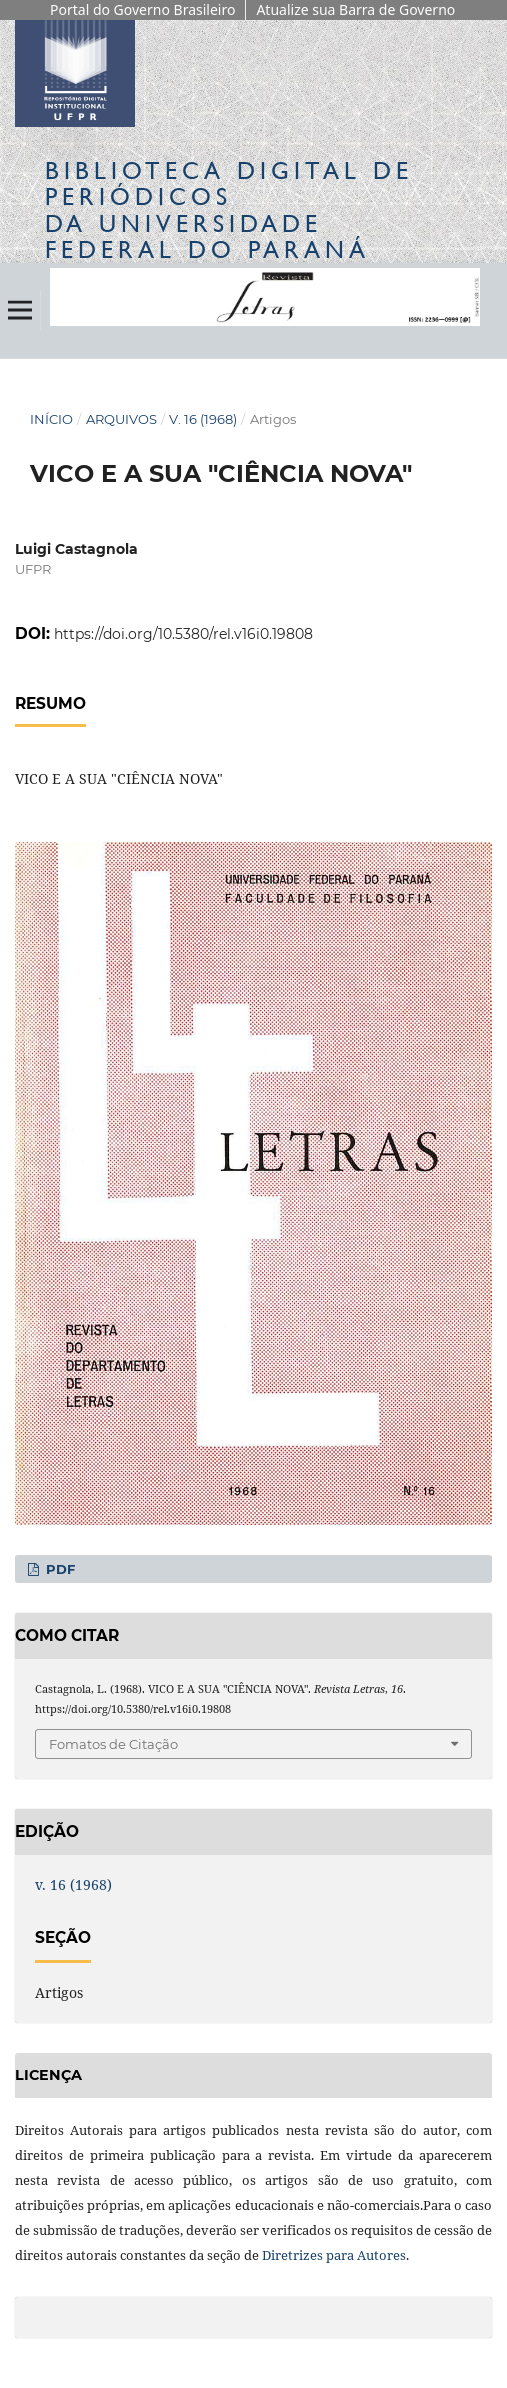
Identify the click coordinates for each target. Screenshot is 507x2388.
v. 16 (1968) (203, 419)
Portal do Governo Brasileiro (142, 9)
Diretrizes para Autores (334, 2255)
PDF (58, 1569)
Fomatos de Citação (113, 1744)
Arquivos (121, 419)
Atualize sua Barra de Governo (355, 9)
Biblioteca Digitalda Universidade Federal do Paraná (229, 210)
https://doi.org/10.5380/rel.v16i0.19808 (183, 634)
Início (51, 419)
